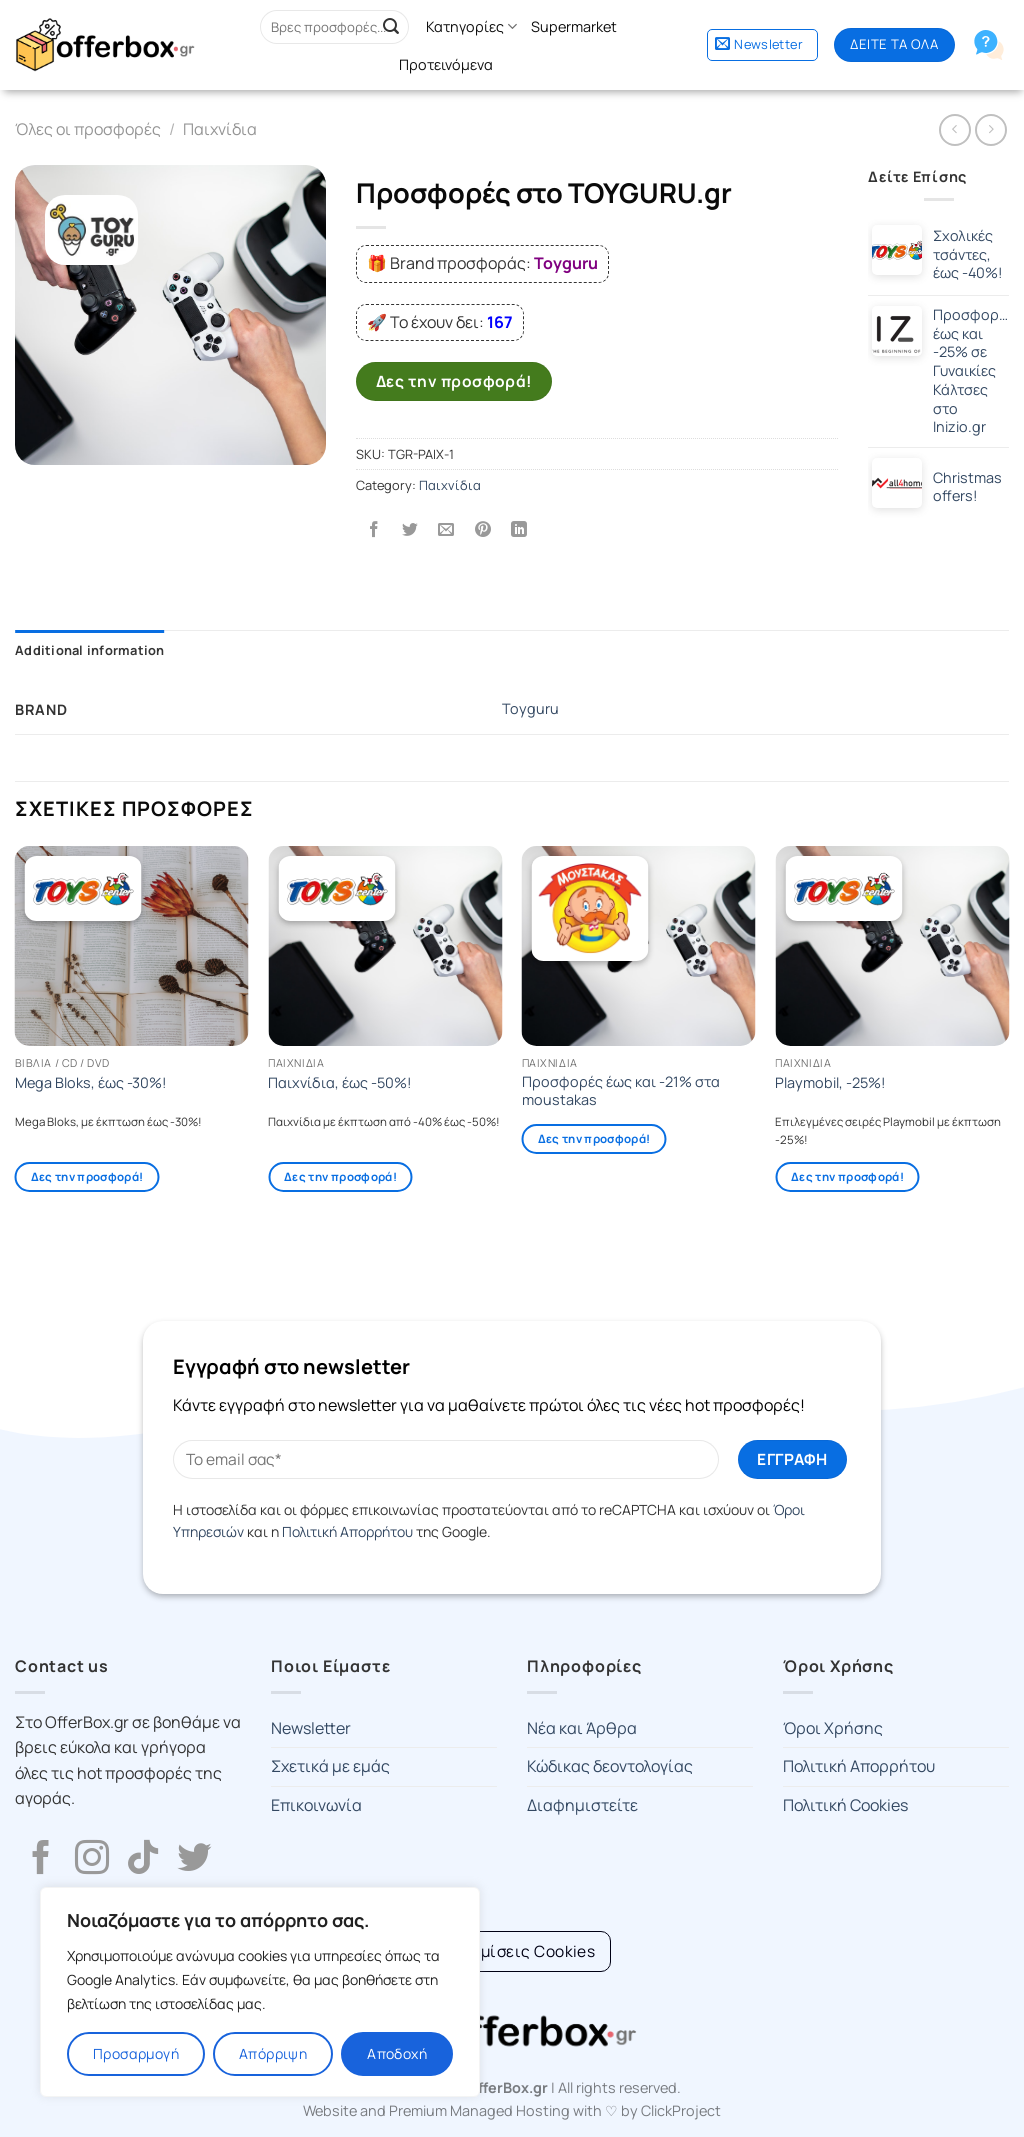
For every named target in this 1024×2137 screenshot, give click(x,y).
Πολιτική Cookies (845, 1805)
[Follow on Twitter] (194, 1860)
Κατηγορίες (471, 27)
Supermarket (574, 26)
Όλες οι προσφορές (88, 129)
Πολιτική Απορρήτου (347, 1531)
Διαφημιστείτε (582, 1805)
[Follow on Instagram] (92, 1860)
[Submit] (391, 27)
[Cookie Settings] (512, 1951)
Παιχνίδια (220, 129)
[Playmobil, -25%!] (892, 946)
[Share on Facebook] (374, 529)
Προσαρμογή (136, 2053)
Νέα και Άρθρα (582, 1728)
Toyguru (530, 708)
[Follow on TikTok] (143, 1860)
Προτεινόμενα (446, 64)
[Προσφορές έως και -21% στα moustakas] (639, 946)
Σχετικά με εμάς (330, 1766)
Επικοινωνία (316, 1805)
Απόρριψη (273, 2053)
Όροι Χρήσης (833, 1728)
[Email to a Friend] (446, 529)
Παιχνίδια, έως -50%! (340, 1083)
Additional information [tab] (90, 650)
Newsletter (311, 1728)
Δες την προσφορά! (454, 381)
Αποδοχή (397, 2053)
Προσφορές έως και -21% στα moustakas (621, 1091)
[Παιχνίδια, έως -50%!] (385, 946)
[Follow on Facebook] (41, 1860)
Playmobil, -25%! (830, 1083)
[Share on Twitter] (410, 529)
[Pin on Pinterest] (482, 529)
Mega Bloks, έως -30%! (91, 1083)
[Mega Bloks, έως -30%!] (132, 946)
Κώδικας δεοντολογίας (610, 1766)
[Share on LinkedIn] (518, 529)
